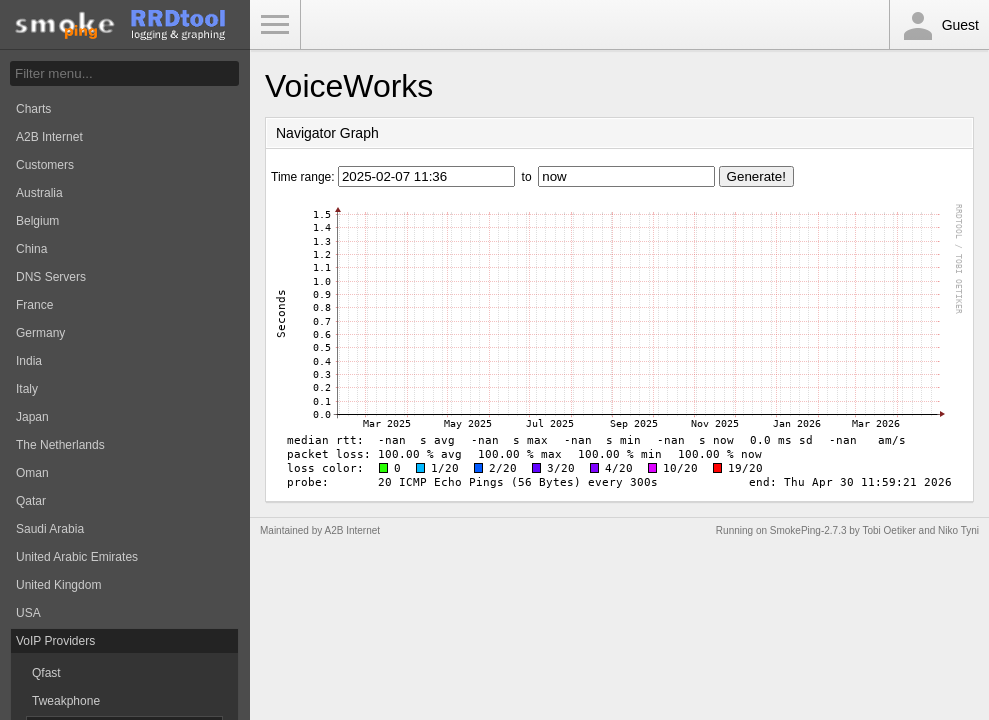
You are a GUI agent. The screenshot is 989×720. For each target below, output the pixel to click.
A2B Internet (49, 137)
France (34, 305)
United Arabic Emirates (77, 557)
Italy (27, 389)
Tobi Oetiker (888, 530)
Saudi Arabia (50, 529)
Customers (45, 165)
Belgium (37, 221)
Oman (32, 473)
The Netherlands (60, 445)
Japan (32, 417)
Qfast (46, 673)
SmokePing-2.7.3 (808, 530)
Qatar (31, 501)
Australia (39, 193)
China (31, 249)
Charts (33, 109)
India (29, 361)
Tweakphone (66, 701)
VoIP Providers (55, 641)
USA (28, 613)
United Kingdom (58, 585)
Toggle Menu (275, 25)
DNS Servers (51, 277)
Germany (40, 333)
